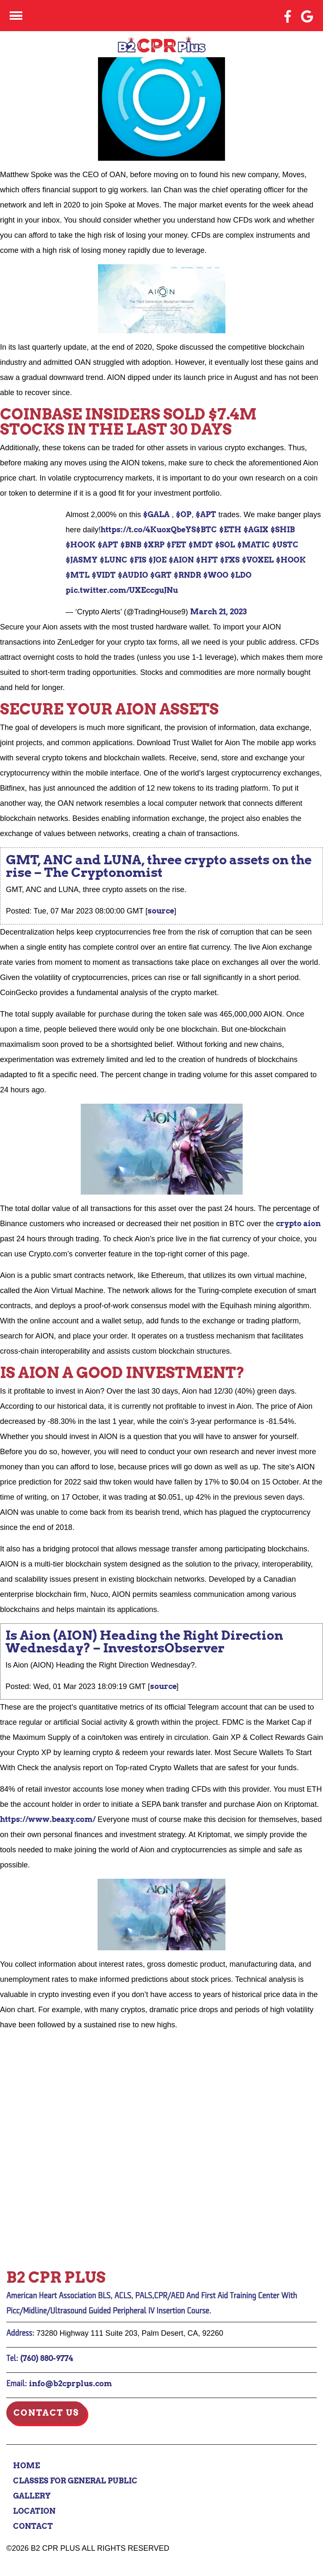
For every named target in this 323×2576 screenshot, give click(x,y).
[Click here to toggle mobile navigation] (16, 16)
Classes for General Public (75, 2480)
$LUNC (113, 559)
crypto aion (298, 1223)
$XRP (153, 544)
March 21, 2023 (218, 611)
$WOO (215, 575)
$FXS (230, 559)
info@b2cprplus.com (70, 2383)
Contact (33, 2526)
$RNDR (187, 575)
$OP (183, 514)
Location (34, 2511)
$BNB (130, 544)
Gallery (32, 2495)
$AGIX (256, 529)
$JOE (157, 559)
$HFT (207, 559)
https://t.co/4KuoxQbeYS (148, 529)
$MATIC (253, 544)
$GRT (161, 575)
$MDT (200, 544)
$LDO (241, 575)
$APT (206, 514)
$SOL (225, 544)
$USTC (285, 544)
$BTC (206, 529)
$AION (181, 559)
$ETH (230, 529)
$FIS (138, 559)
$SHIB (282, 529)
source (161, 910)
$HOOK (80, 544)
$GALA (156, 514)
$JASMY (82, 559)
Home (26, 2465)
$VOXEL (258, 559)
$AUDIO (133, 575)
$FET (176, 544)
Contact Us (46, 2413)
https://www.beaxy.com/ (47, 1819)
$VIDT (104, 575)
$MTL (78, 575)
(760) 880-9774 (46, 2358)
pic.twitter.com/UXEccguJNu (122, 590)
